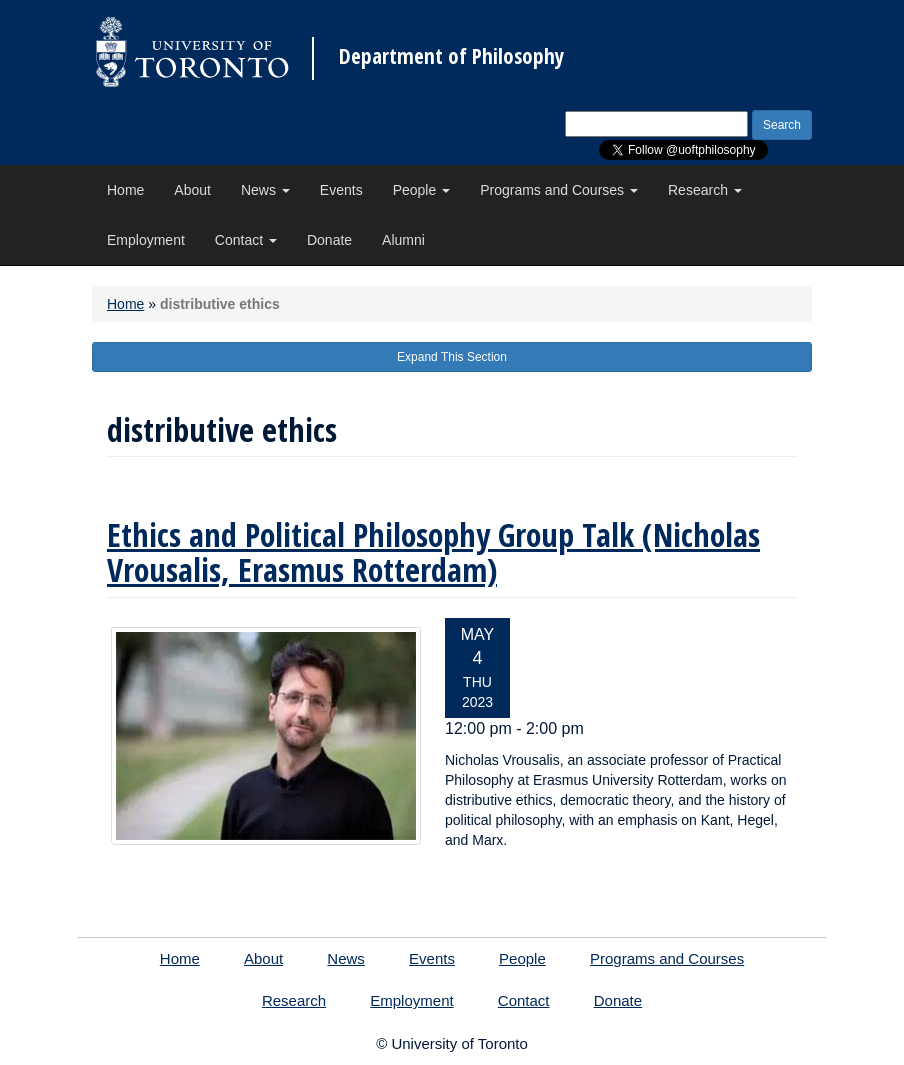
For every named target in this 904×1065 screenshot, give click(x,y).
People (421, 190)
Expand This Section (452, 357)
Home (125, 190)
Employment (146, 240)
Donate (329, 240)
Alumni (403, 240)
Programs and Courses (559, 190)
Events (341, 190)
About (192, 190)
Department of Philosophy (451, 56)
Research (705, 190)
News (265, 190)
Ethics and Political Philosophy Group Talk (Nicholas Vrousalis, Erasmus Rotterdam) (433, 552)
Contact (246, 240)
